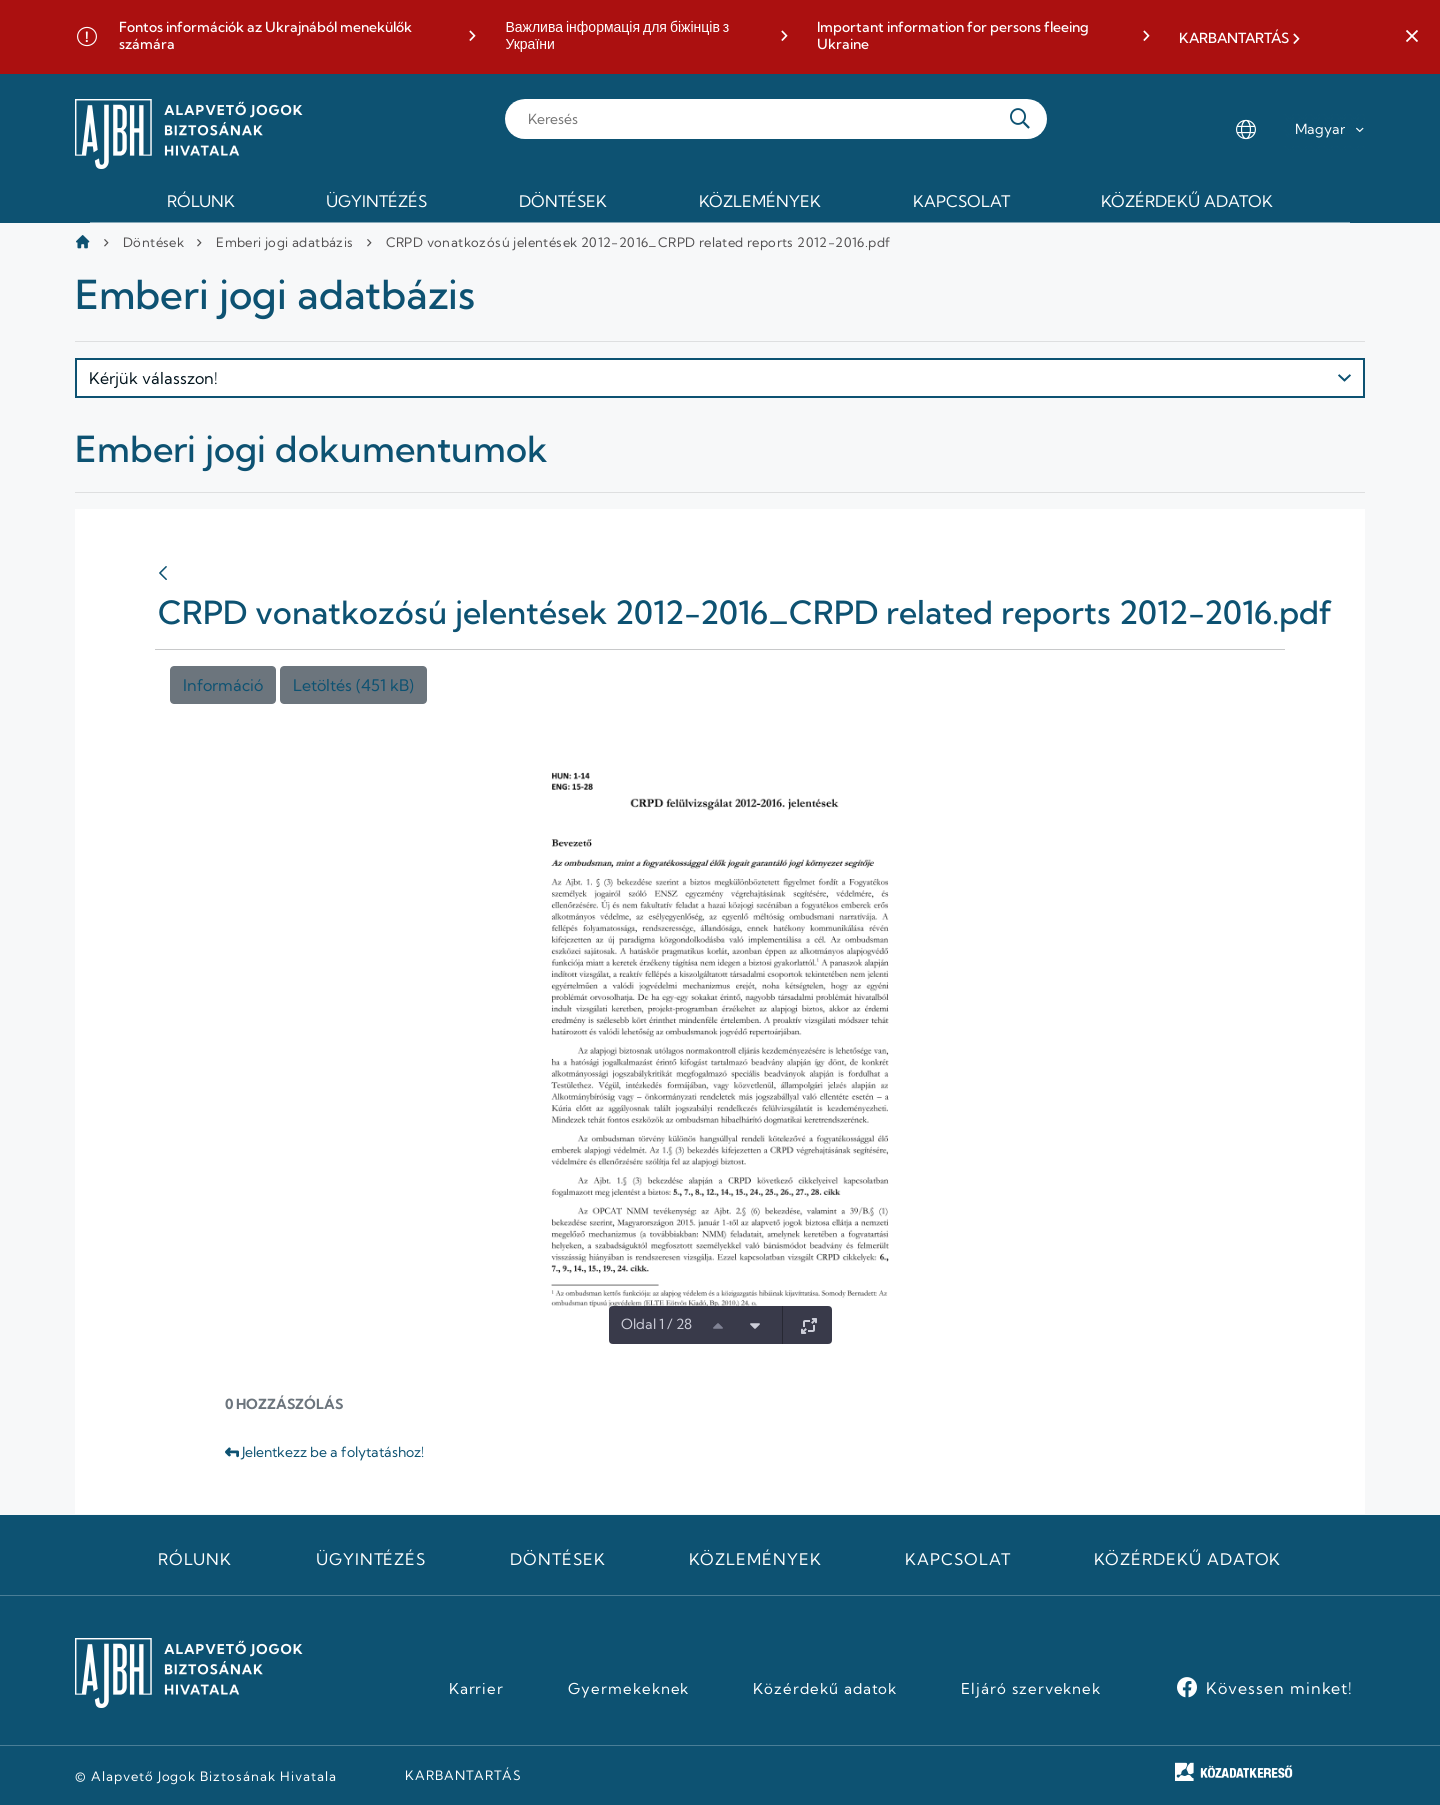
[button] (1412, 37)
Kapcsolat (958, 1559)
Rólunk (195, 1559)
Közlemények (755, 1559)
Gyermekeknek (629, 1689)
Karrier (477, 1689)
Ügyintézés (371, 1559)
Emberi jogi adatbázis (284, 242)
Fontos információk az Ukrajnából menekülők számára (265, 36)
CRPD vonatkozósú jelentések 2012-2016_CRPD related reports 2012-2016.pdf (638, 242)
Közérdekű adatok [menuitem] (1187, 201)
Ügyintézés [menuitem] (376, 201)
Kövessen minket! (1279, 1688)
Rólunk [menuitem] (201, 201)
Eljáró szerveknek (1031, 1689)
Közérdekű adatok (1187, 1559)
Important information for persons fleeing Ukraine (953, 36)
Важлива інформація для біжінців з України (617, 36)
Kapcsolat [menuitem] (961, 201)
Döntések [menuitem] (563, 201)
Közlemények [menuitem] (760, 201)
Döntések (153, 242)
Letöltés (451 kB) (353, 685)
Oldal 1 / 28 (656, 1324)
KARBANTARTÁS (1234, 38)
